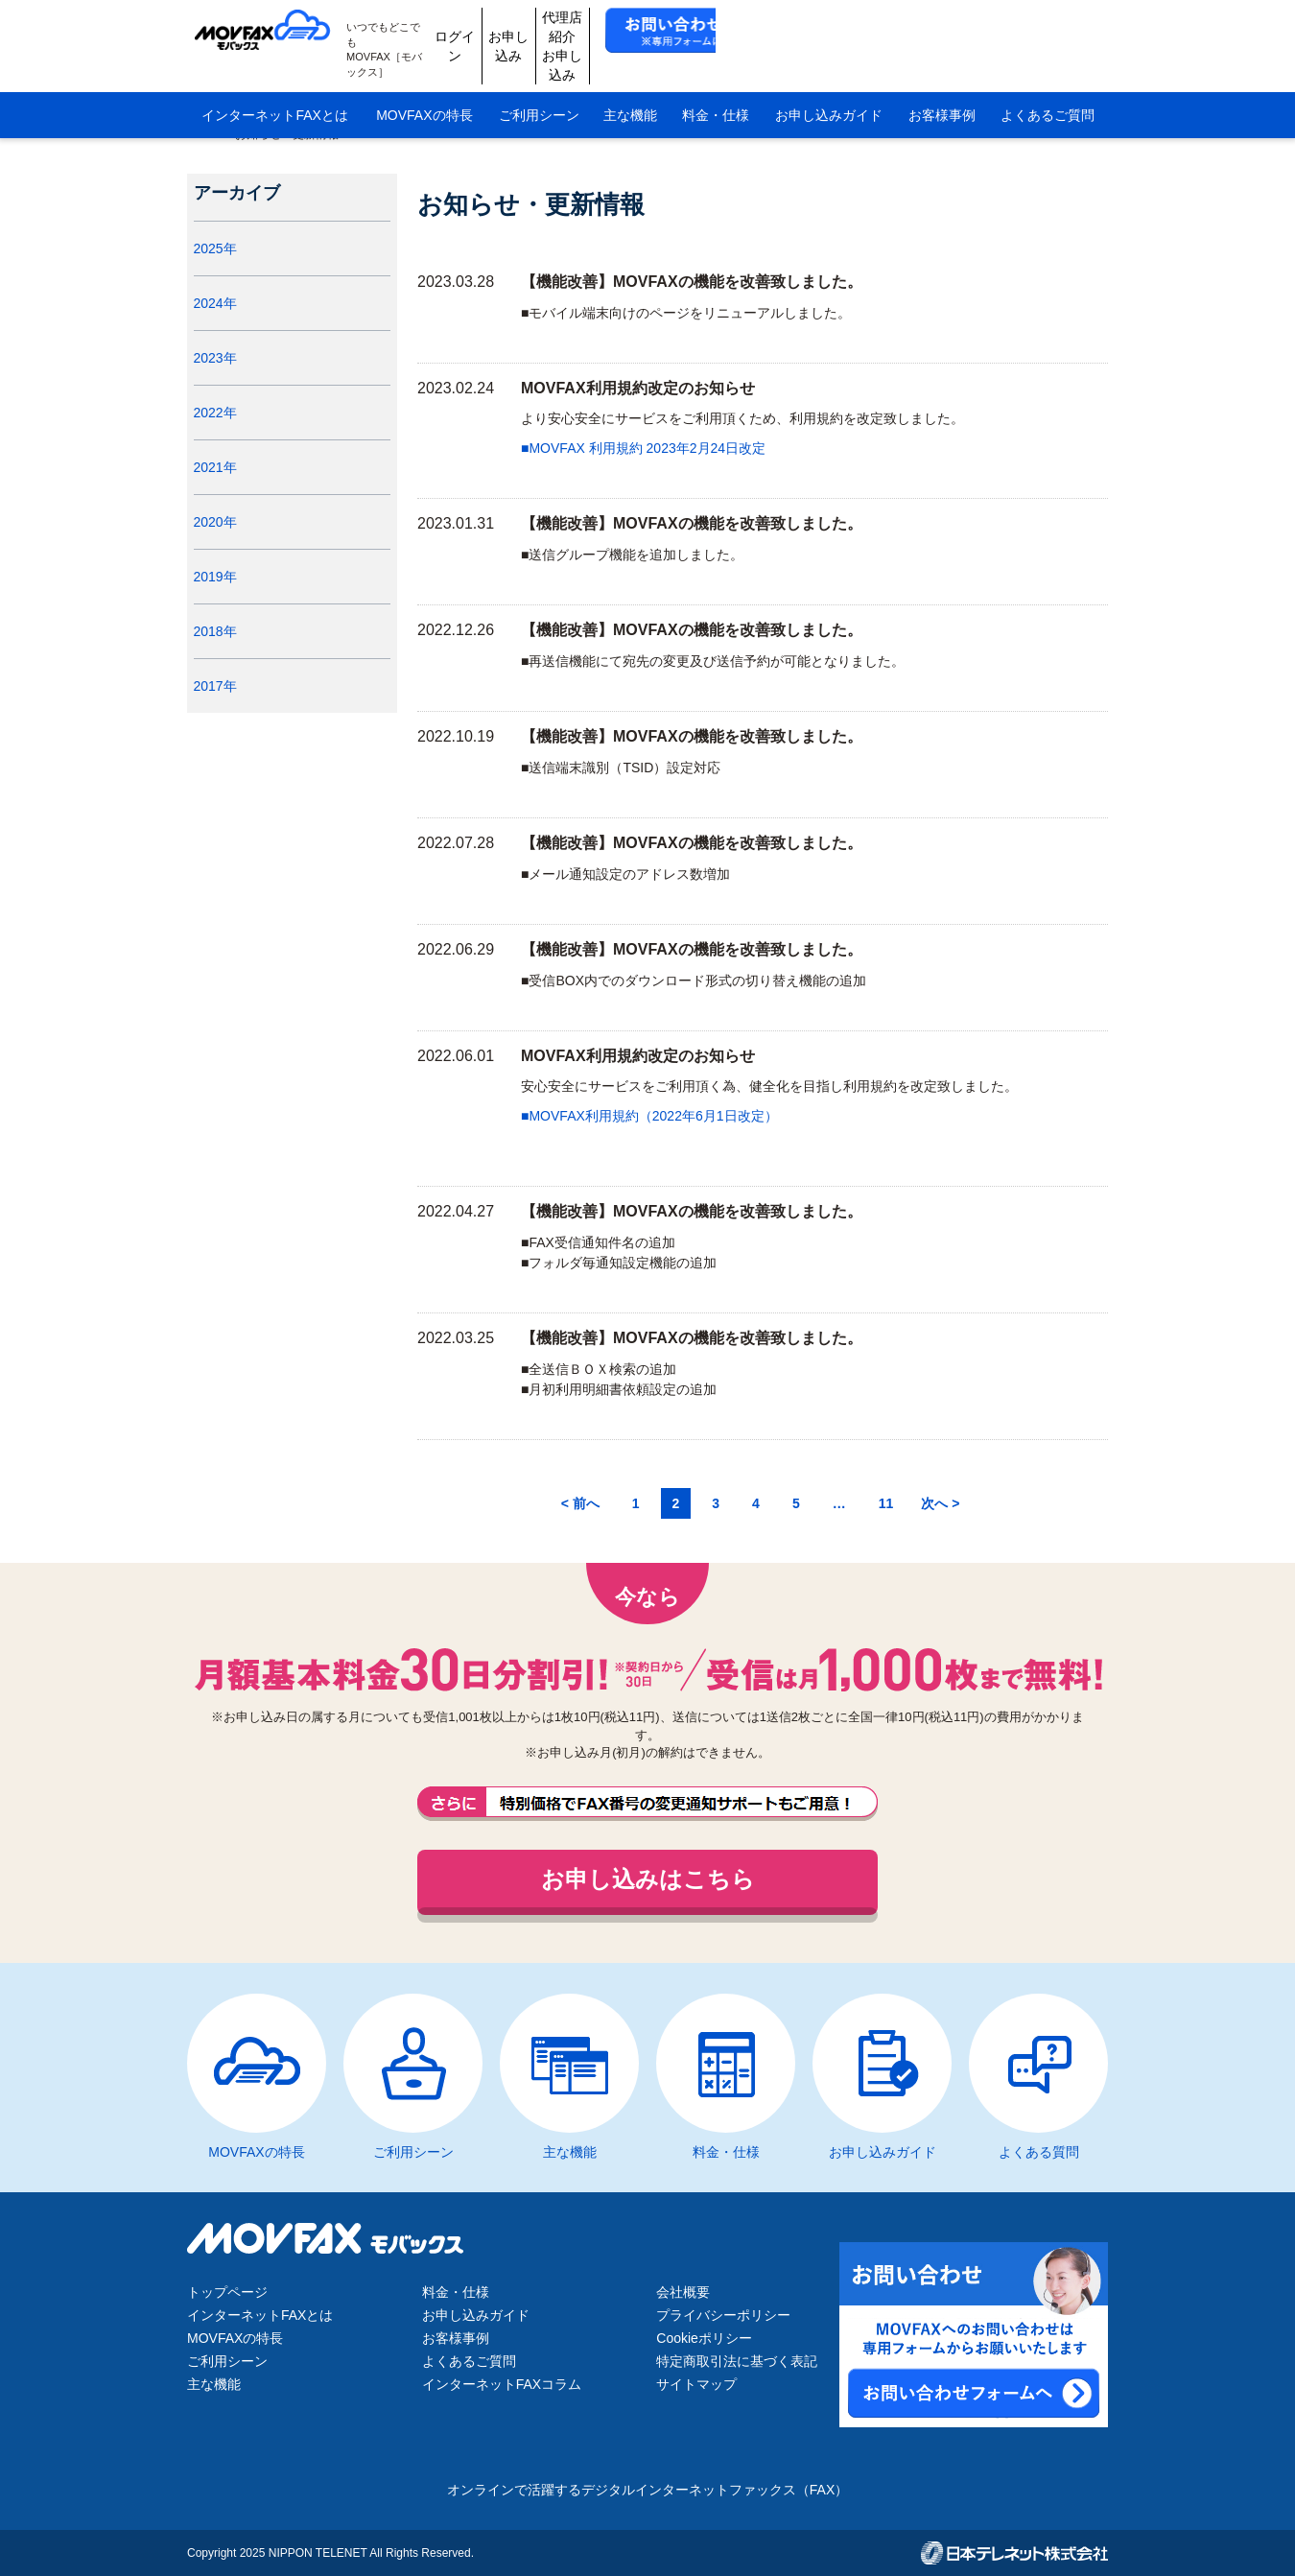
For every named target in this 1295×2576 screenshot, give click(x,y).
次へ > (940, 1503)
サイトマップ (696, 2384)
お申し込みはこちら (648, 1879)
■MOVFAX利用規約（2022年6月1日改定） (649, 1115)
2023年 (224, 385)
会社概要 (683, 2292)
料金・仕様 (715, 84)
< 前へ (580, 1503)
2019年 (224, 604)
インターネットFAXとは (274, 84)
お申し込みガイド (829, 84)
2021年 (224, 495)
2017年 (224, 713)
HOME (204, 134)
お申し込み (725, 30)
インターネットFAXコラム (501, 2384)
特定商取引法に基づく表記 (736, 2361)
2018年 (224, 659)
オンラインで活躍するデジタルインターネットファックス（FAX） (647, 2489)
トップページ (227, 2292)
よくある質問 (1039, 2152)
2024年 (224, 331)
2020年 (224, 549)
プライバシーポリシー (723, 2315)
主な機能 (630, 84)
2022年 (224, 440)
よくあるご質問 (1048, 84)
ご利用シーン (539, 84)
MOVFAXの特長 (424, 84)
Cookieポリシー (704, 2338)
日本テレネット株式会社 (1014, 2552)
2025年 (224, 276)
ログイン (634, 30)
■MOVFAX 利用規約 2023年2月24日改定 (643, 448)
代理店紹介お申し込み (816, 30)
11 (886, 1503)
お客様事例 (942, 84)
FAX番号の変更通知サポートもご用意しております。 (647, 1803)
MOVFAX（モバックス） (271, 31)
